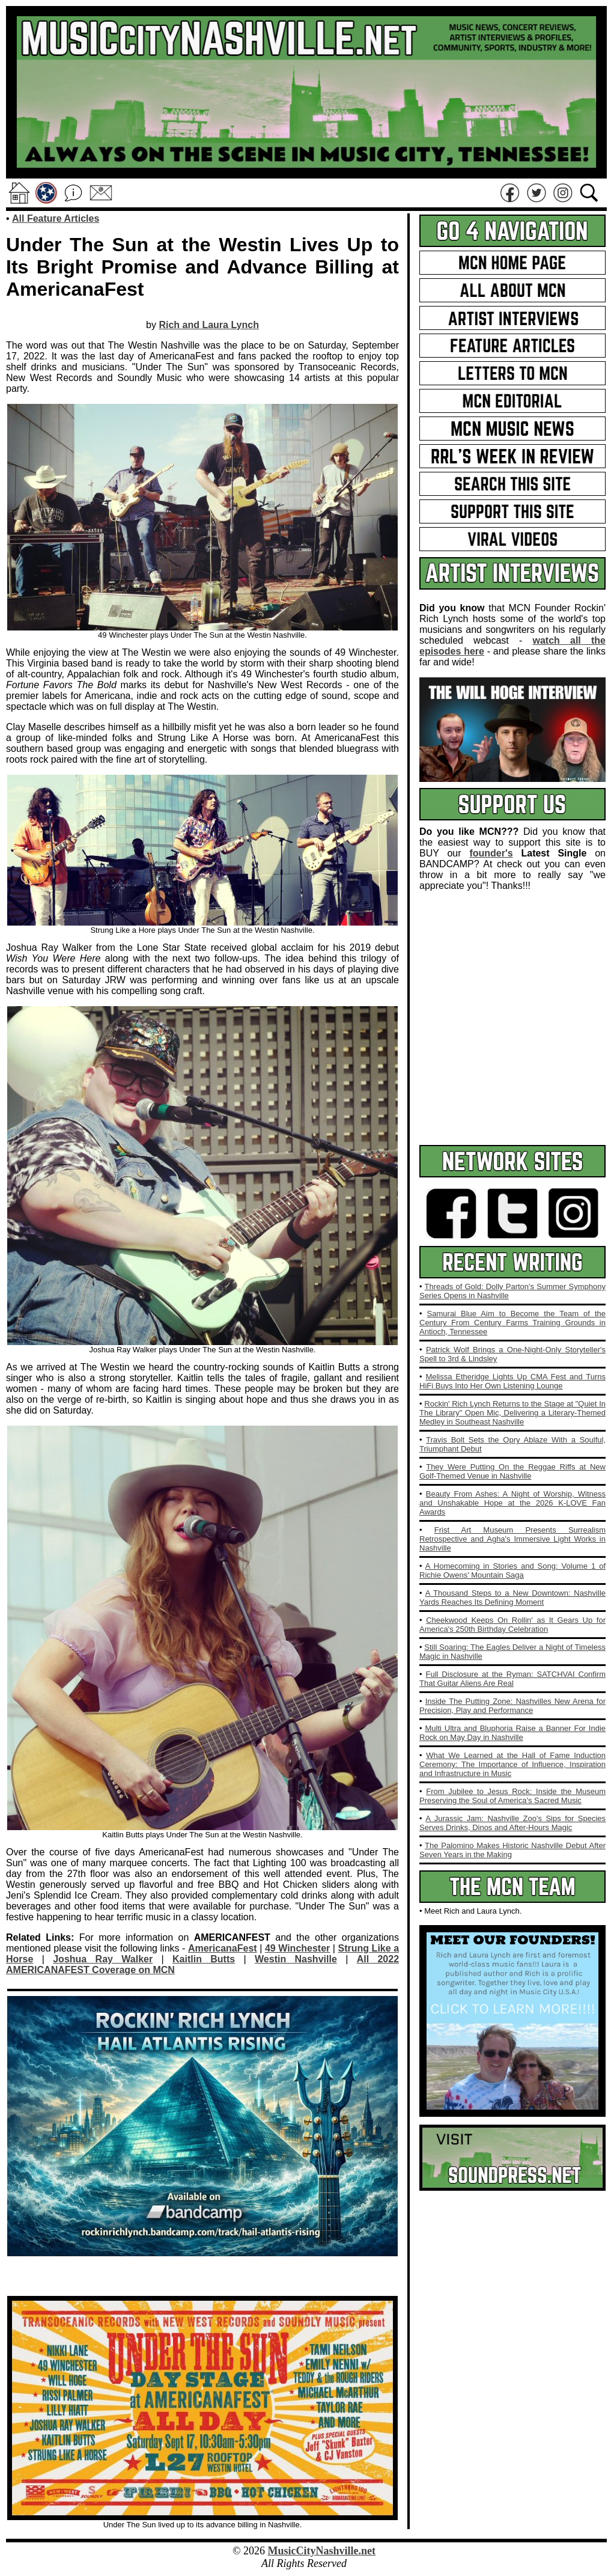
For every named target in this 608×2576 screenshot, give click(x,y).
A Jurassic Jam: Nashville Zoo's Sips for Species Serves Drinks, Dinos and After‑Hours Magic (512, 1823)
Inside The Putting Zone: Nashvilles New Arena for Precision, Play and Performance (512, 1706)
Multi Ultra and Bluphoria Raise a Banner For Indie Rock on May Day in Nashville (512, 1733)
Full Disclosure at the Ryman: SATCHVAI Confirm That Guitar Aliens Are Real (512, 1679)
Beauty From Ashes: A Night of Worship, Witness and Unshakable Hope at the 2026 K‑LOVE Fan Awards (512, 1502)
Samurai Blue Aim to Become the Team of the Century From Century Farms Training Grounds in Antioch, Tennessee (512, 1322)
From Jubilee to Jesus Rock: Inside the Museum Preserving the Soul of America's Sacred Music (512, 1796)
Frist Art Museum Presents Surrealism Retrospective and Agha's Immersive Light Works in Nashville (512, 1538)
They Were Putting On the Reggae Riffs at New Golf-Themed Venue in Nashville (512, 1471)
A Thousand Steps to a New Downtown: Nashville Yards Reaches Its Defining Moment (512, 1598)
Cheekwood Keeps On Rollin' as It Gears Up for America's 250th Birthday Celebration (512, 1625)
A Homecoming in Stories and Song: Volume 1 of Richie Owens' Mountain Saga (512, 1570)
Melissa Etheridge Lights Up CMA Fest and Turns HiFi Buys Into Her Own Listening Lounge (512, 1381)
